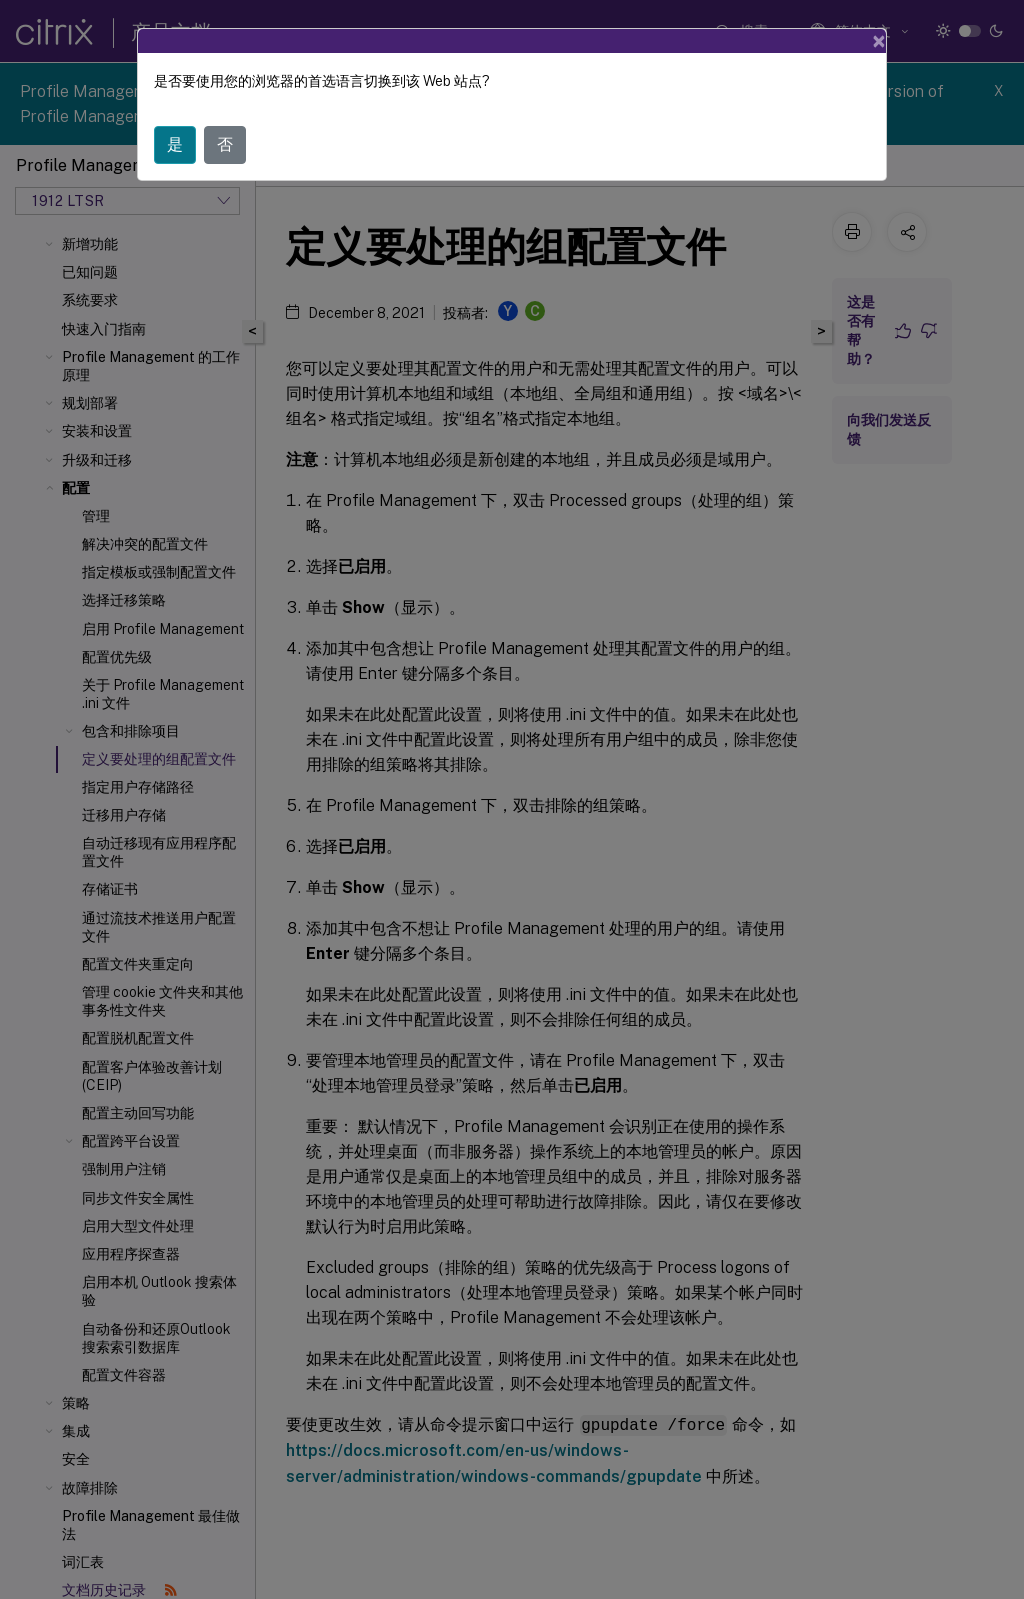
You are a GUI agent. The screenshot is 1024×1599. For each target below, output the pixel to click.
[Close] (879, 41)
